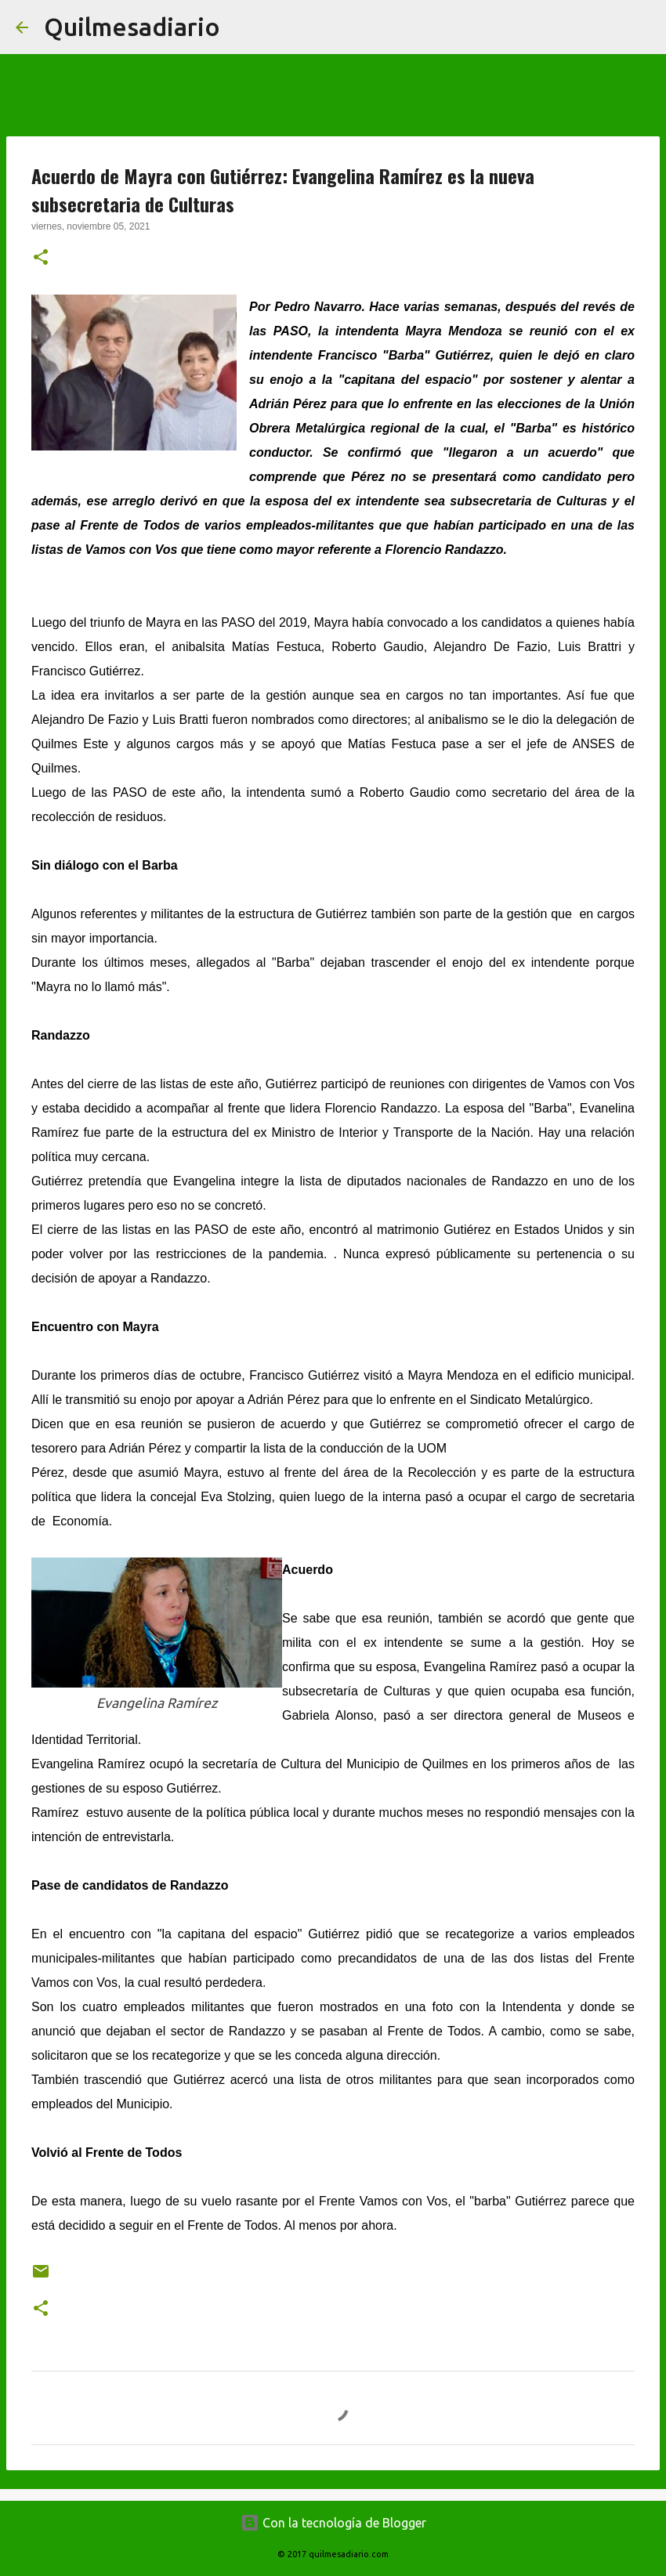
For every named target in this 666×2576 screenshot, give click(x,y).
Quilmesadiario (132, 27)
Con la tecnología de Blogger (333, 2523)
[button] (40, 259)
